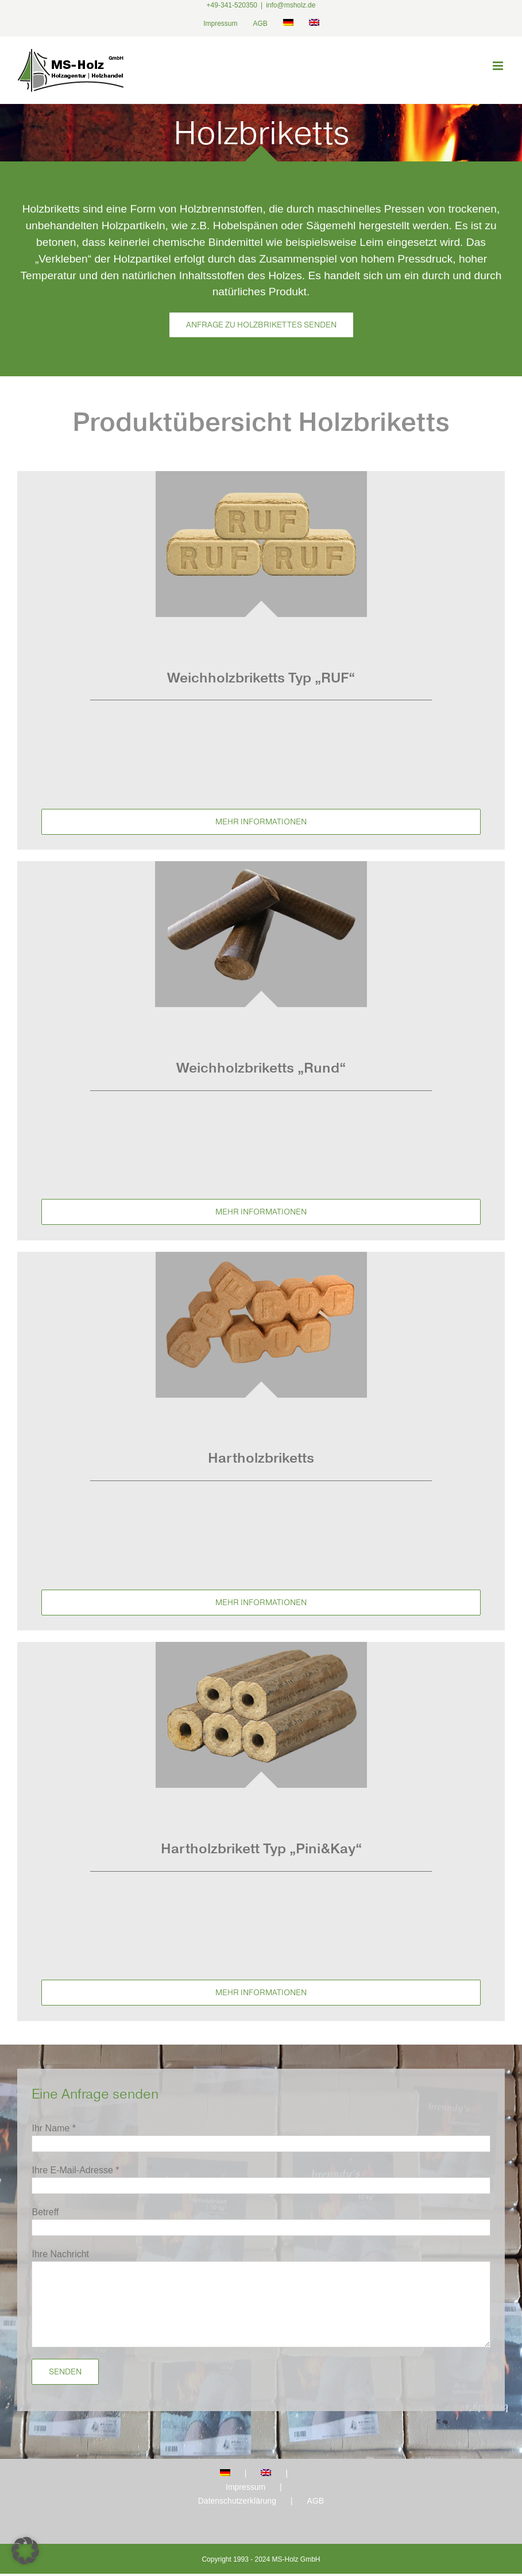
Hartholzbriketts (261, 1457)
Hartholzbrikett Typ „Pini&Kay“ (261, 1848)
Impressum (245, 2487)
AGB (315, 2500)
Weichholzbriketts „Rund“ (261, 1067)
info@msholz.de (290, 5)
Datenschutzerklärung (237, 2500)
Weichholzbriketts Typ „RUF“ (261, 677)
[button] (25, 2550)
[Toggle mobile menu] (499, 66)
